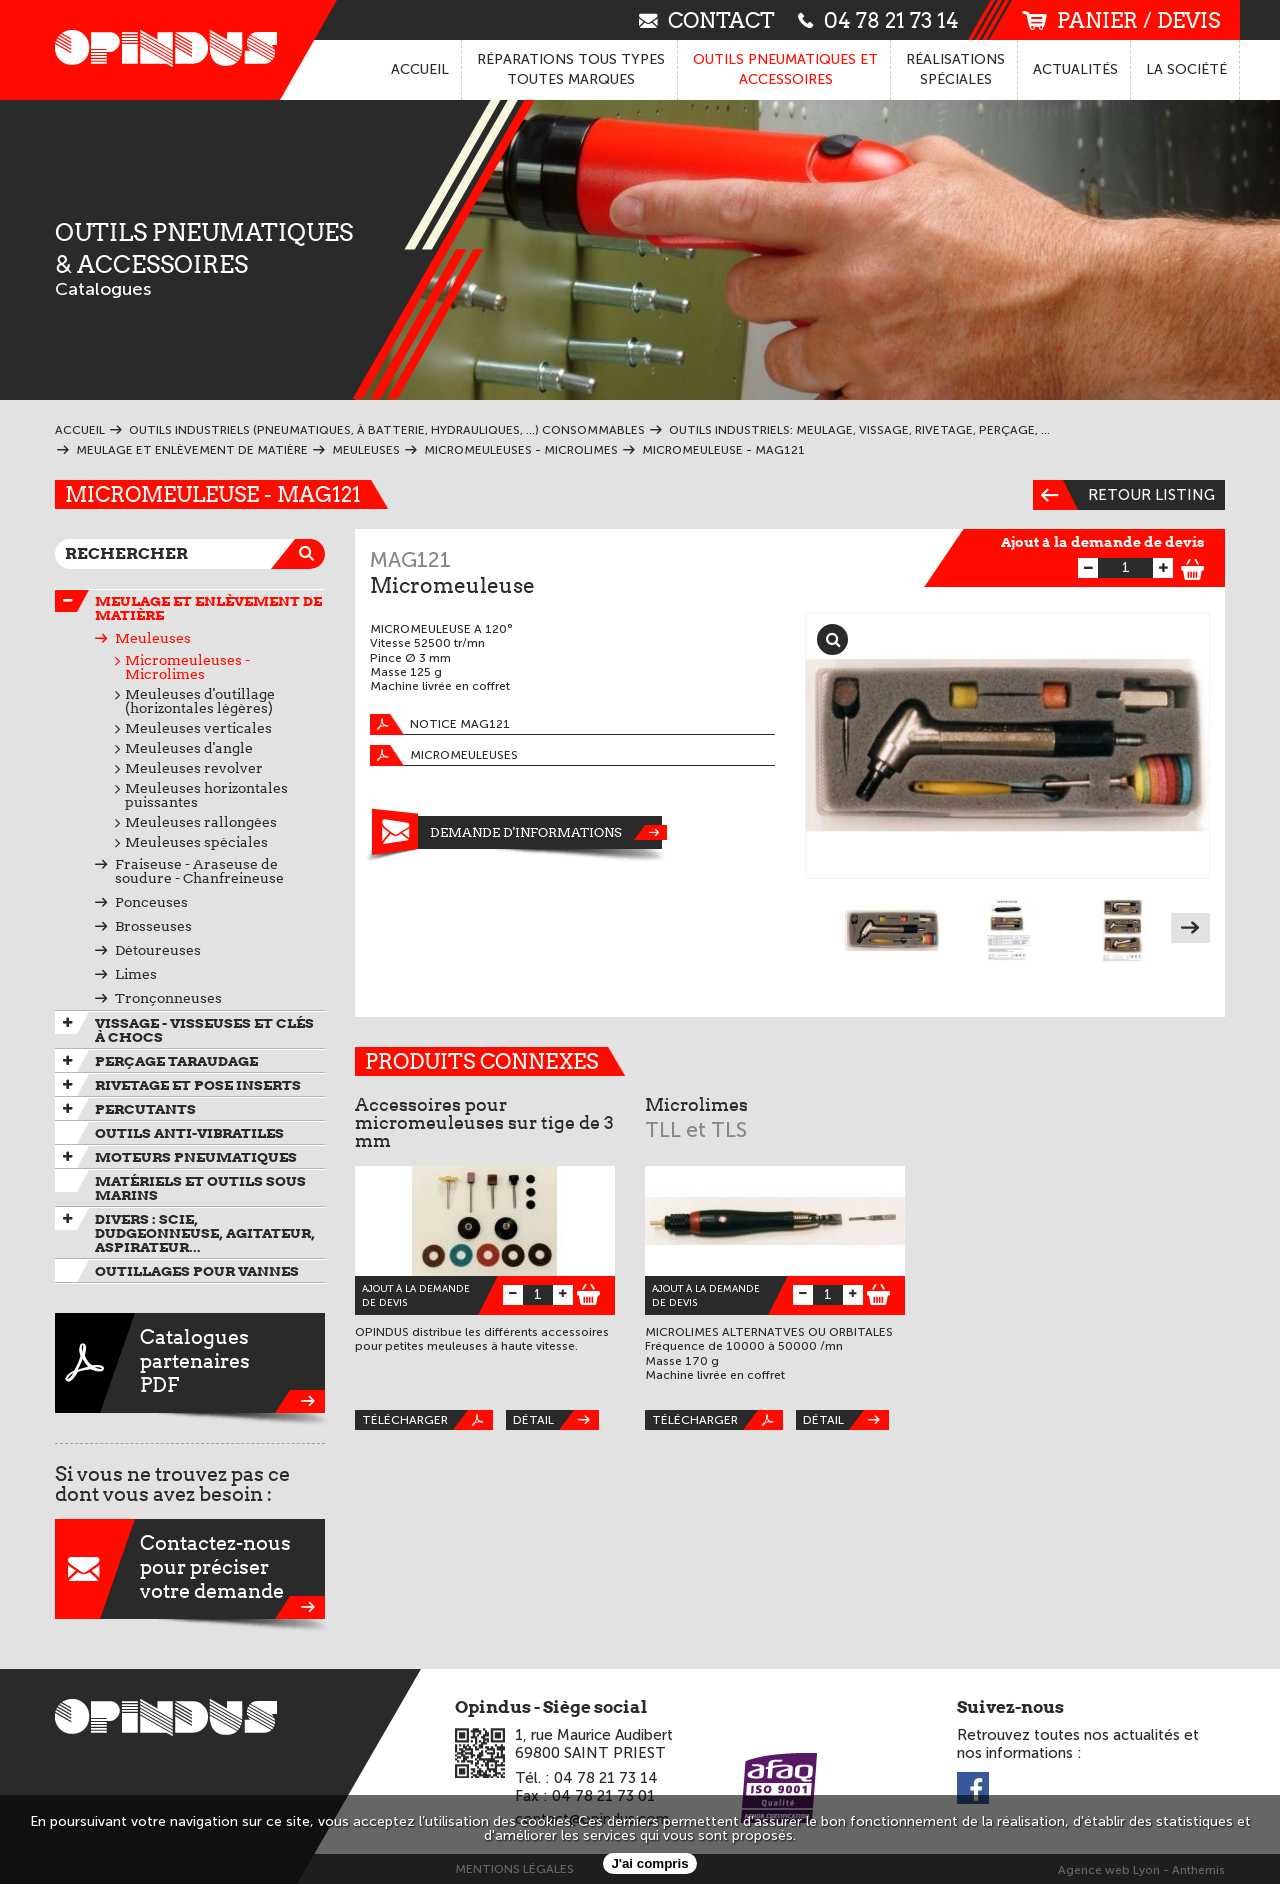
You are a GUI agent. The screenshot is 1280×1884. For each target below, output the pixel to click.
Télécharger (427, 1420)
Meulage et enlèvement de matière (208, 608)
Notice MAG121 (440, 724)
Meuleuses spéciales (196, 842)
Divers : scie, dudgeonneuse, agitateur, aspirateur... (205, 1233)
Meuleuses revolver (194, 768)
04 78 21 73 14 (878, 19)
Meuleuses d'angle (189, 748)
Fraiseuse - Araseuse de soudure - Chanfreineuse (199, 871)
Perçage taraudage (176, 1061)
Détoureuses (158, 950)
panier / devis (1121, 20)
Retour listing (1124, 495)
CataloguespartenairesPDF (190, 1363)
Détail (556, 1420)
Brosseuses (153, 926)
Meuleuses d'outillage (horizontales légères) (200, 701)
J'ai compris (649, 1863)
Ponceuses (151, 902)
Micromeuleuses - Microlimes (187, 667)
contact (707, 19)
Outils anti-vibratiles (189, 1133)
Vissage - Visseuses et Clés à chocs (204, 1030)
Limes (136, 974)
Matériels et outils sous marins (200, 1188)
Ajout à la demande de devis (1103, 542)
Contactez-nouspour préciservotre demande (190, 1569)
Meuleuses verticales (198, 728)
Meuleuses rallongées (201, 822)
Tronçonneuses (168, 998)
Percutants (145, 1109)
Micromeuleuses (444, 755)
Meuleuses (153, 638)
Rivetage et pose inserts (198, 1085)
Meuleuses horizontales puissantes (206, 795)
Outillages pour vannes (197, 1271)
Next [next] (1190, 928)
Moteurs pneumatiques (196, 1157)
